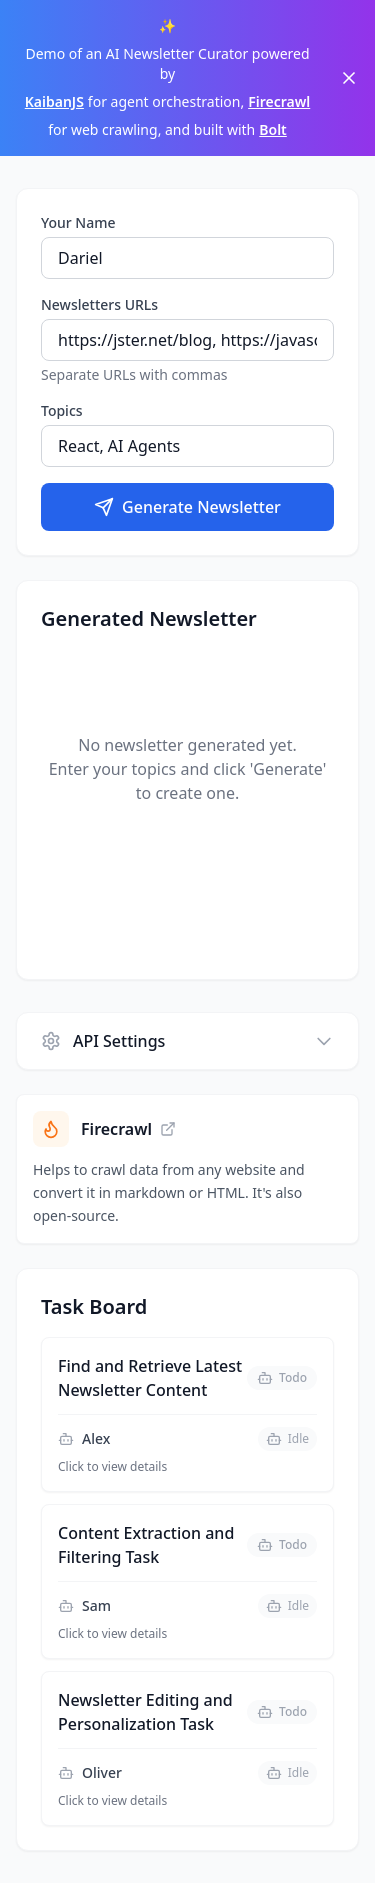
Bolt (273, 129)
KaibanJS (54, 101)
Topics (62, 410)
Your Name (78, 222)
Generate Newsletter (187, 507)
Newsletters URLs (99, 304)
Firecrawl (279, 101)
